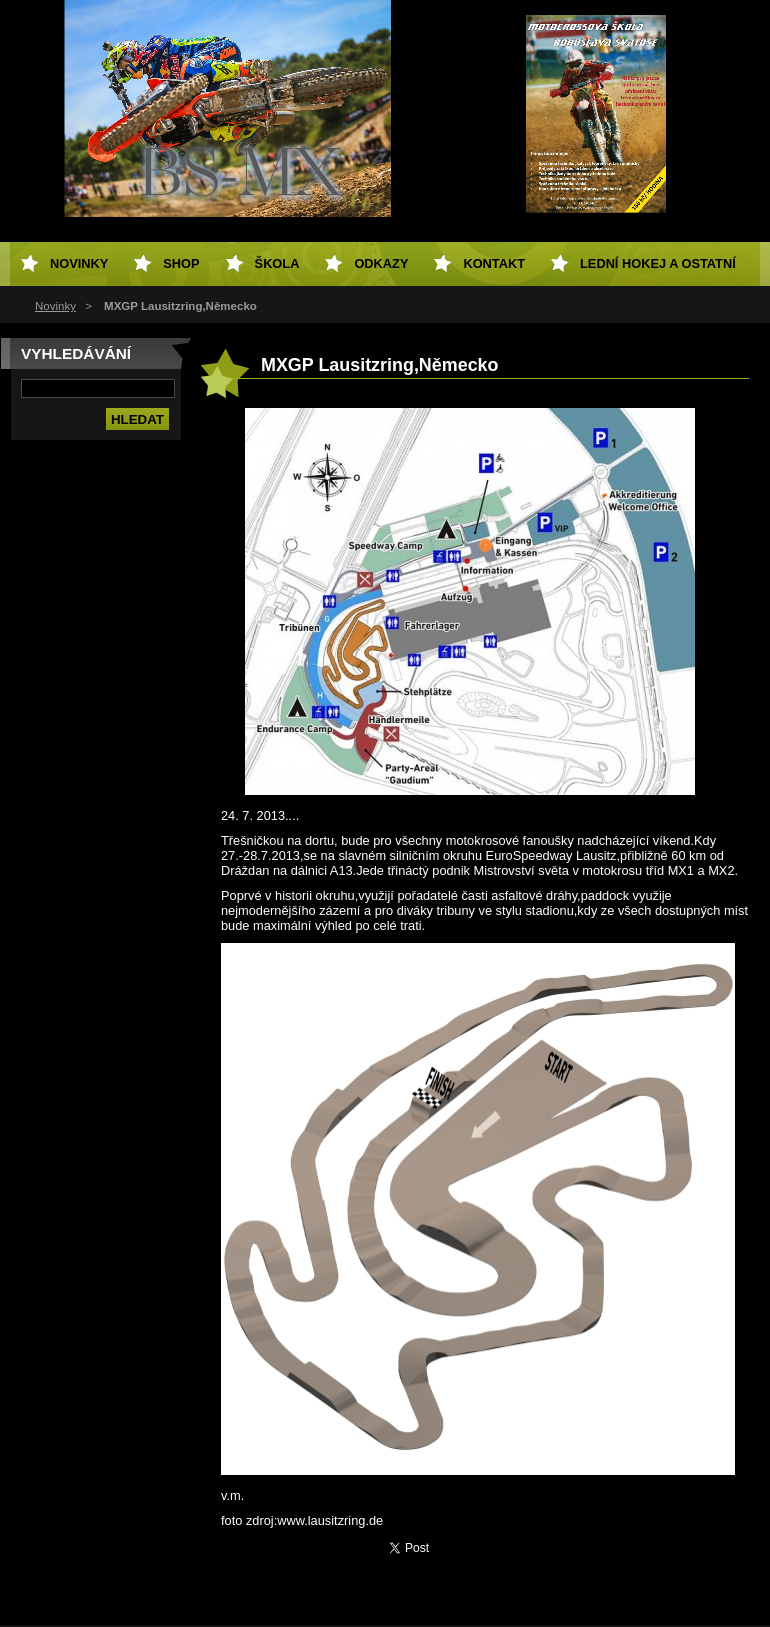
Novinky (55, 306)
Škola (277, 263)
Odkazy (381, 263)
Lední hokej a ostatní (658, 263)
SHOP (181, 263)
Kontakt (494, 263)
